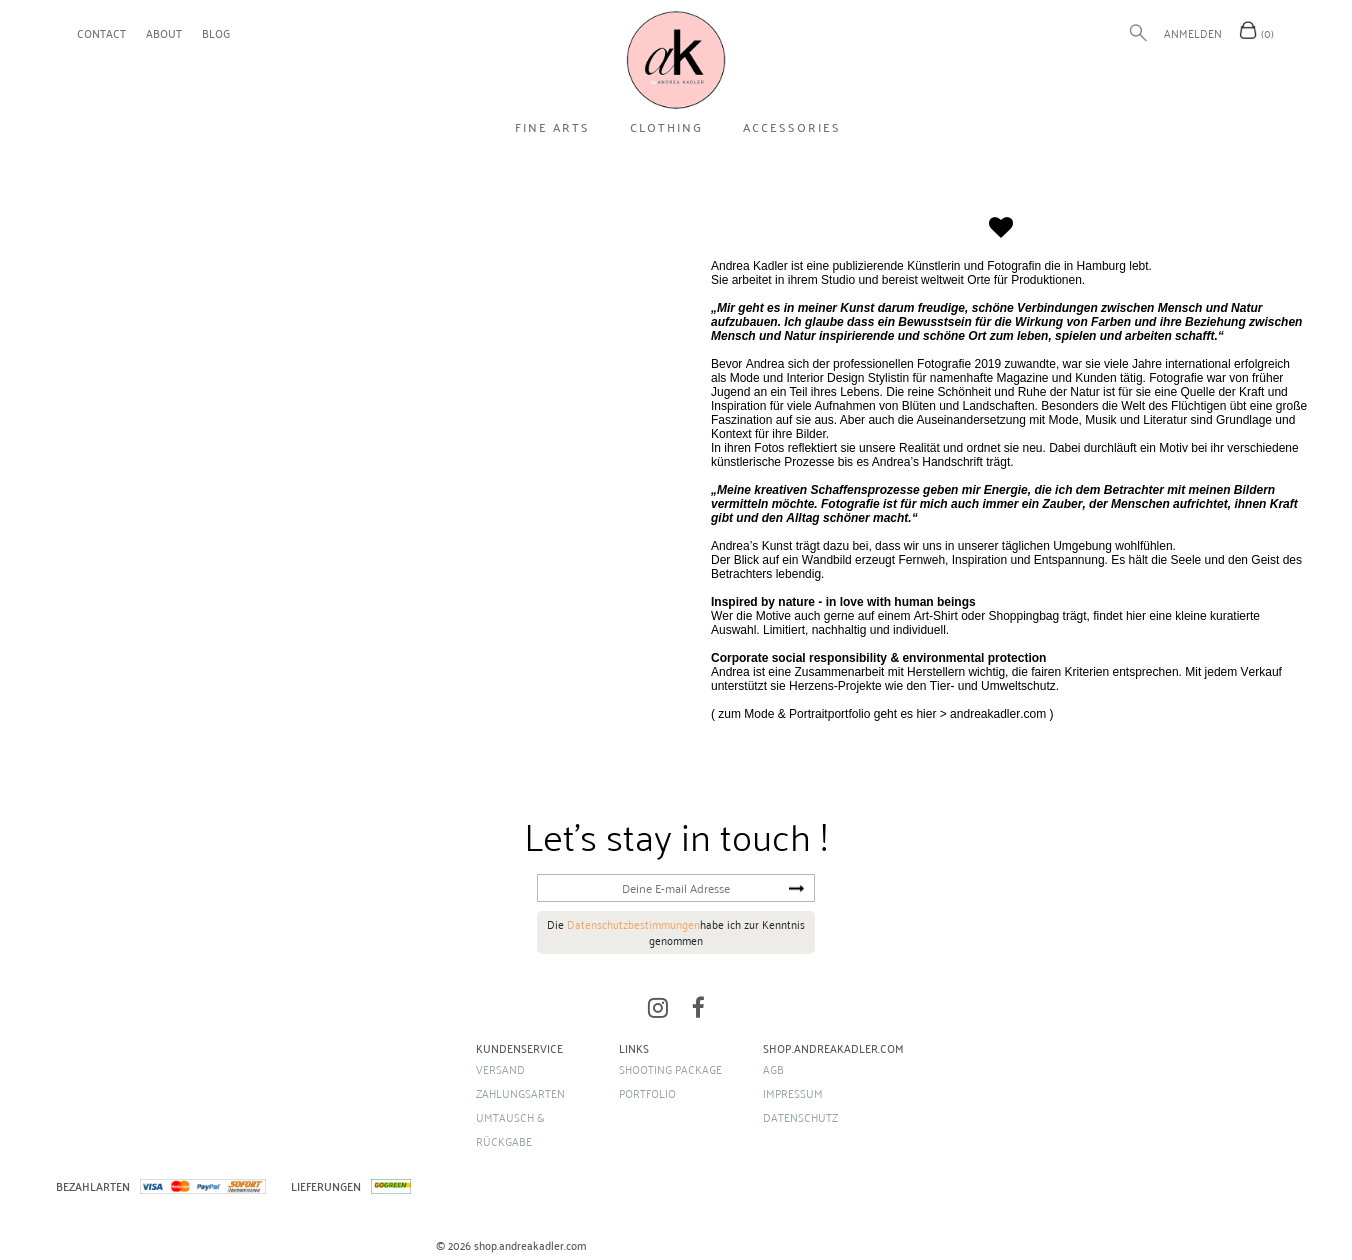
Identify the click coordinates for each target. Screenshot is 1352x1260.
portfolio (647, 1093)
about (164, 33)
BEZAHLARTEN (93, 1186)
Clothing (666, 127)
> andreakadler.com (993, 714)
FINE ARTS (552, 127)
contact (101, 33)
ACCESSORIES (792, 127)
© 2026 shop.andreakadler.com (511, 1245)
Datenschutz (800, 1117)
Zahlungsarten (520, 1093)
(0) (1267, 33)
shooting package (670, 1069)
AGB (773, 1069)
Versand (500, 1069)
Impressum (793, 1093)
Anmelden (1193, 33)
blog (216, 33)
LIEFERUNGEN (326, 1186)
